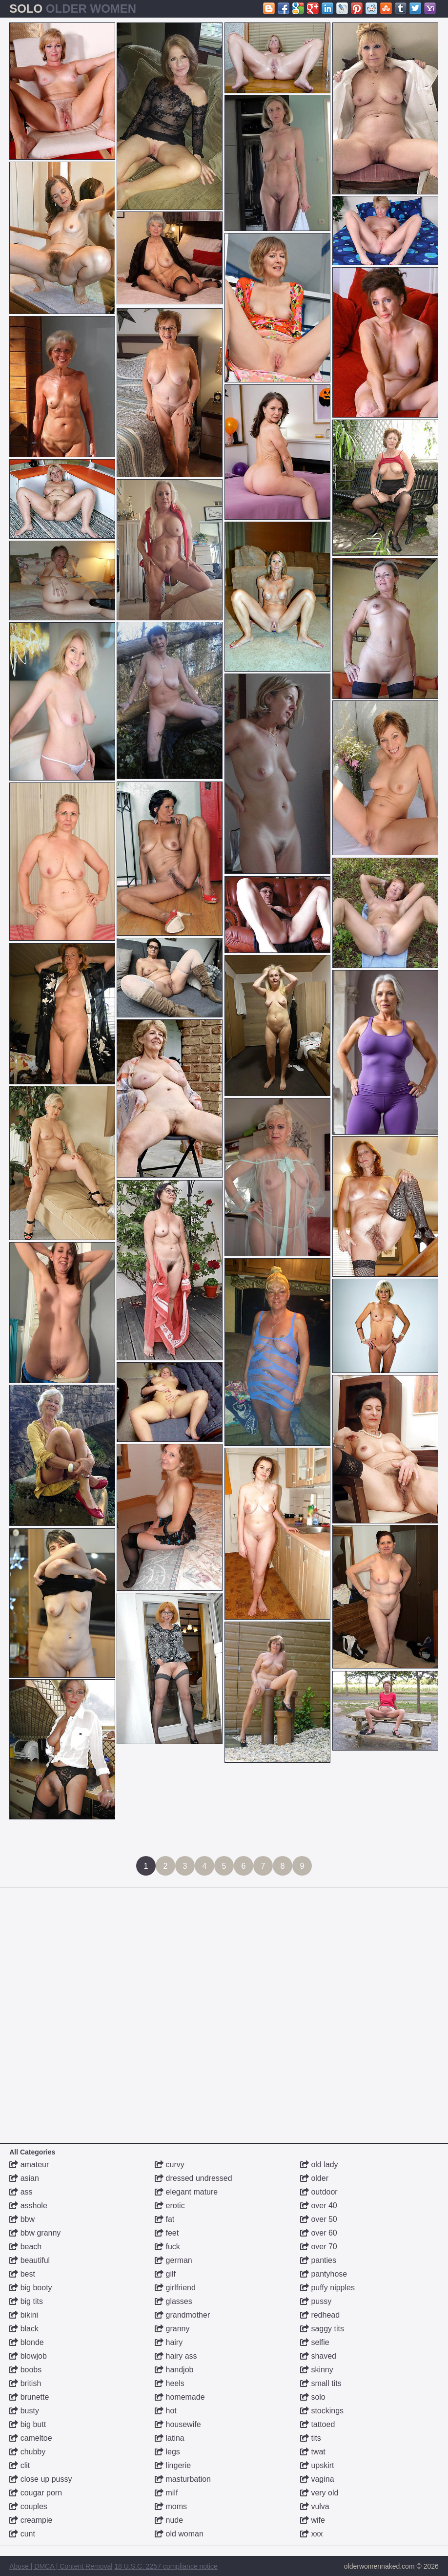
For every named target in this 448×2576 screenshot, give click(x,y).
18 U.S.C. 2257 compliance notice (166, 2566)
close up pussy (40, 2479)
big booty (30, 2287)
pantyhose (323, 2274)
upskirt (317, 2465)
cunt (22, 2534)
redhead (320, 2315)
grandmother (182, 2315)
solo (313, 2397)
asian (24, 2178)
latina (169, 2438)
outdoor (319, 2192)
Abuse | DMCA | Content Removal (60, 2566)
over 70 (318, 2246)
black (24, 2328)
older (314, 2178)
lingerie (173, 2465)
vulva (314, 2506)
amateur (29, 2164)
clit (19, 2465)
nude (169, 2520)
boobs (25, 2369)
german (173, 2260)
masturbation (183, 2479)
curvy (169, 2164)
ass (20, 2192)
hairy (169, 2342)
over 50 (318, 2219)
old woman (179, 2534)
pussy (315, 2301)
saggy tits (322, 2328)
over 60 (318, 2233)
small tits (321, 2383)
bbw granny (35, 2233)
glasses (173, 2301)
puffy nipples (327, 2287)
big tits (26, 2301)
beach (25, 2246)
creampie (30, 2520)
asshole (28, 2205)
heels (169, 2383)
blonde (26, 2342)
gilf (165, 2274)
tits (310, 2438)
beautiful (29, 2260)
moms (171, 2506)
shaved (318, 2356)
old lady (319, 2164)
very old (319, 2493)
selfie (314, 2342)
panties (318, 2260)
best (22, 2274)
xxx (311, 2534)
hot (166, 2411)
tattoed (317, 2424)
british (25, 2383)
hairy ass (176, 2356)
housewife (178, 2424)
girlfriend (175, 2287)
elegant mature (186, 2192)
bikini (23, 2315)
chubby (27, 2452)
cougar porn (35, 2493)
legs (167, 2452)
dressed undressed (193, 2178)
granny (172, 2328)
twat (313, 2452)
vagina (317, 2479)
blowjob (28, 2356)
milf (166, 2493)
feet (167, 2233)
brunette (29, 2397)
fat (164, 2219)
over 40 (318, 2205)
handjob (174, 2369)
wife (312, 2520)
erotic (170, 2205)
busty (24, 2411)
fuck (167, 2246)
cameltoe (30, 2438)
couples (28, 2506)
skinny (316, 2369)
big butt (27, 2424)
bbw (22, 2219)
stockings (322, 2411)
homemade (180, 2397)
